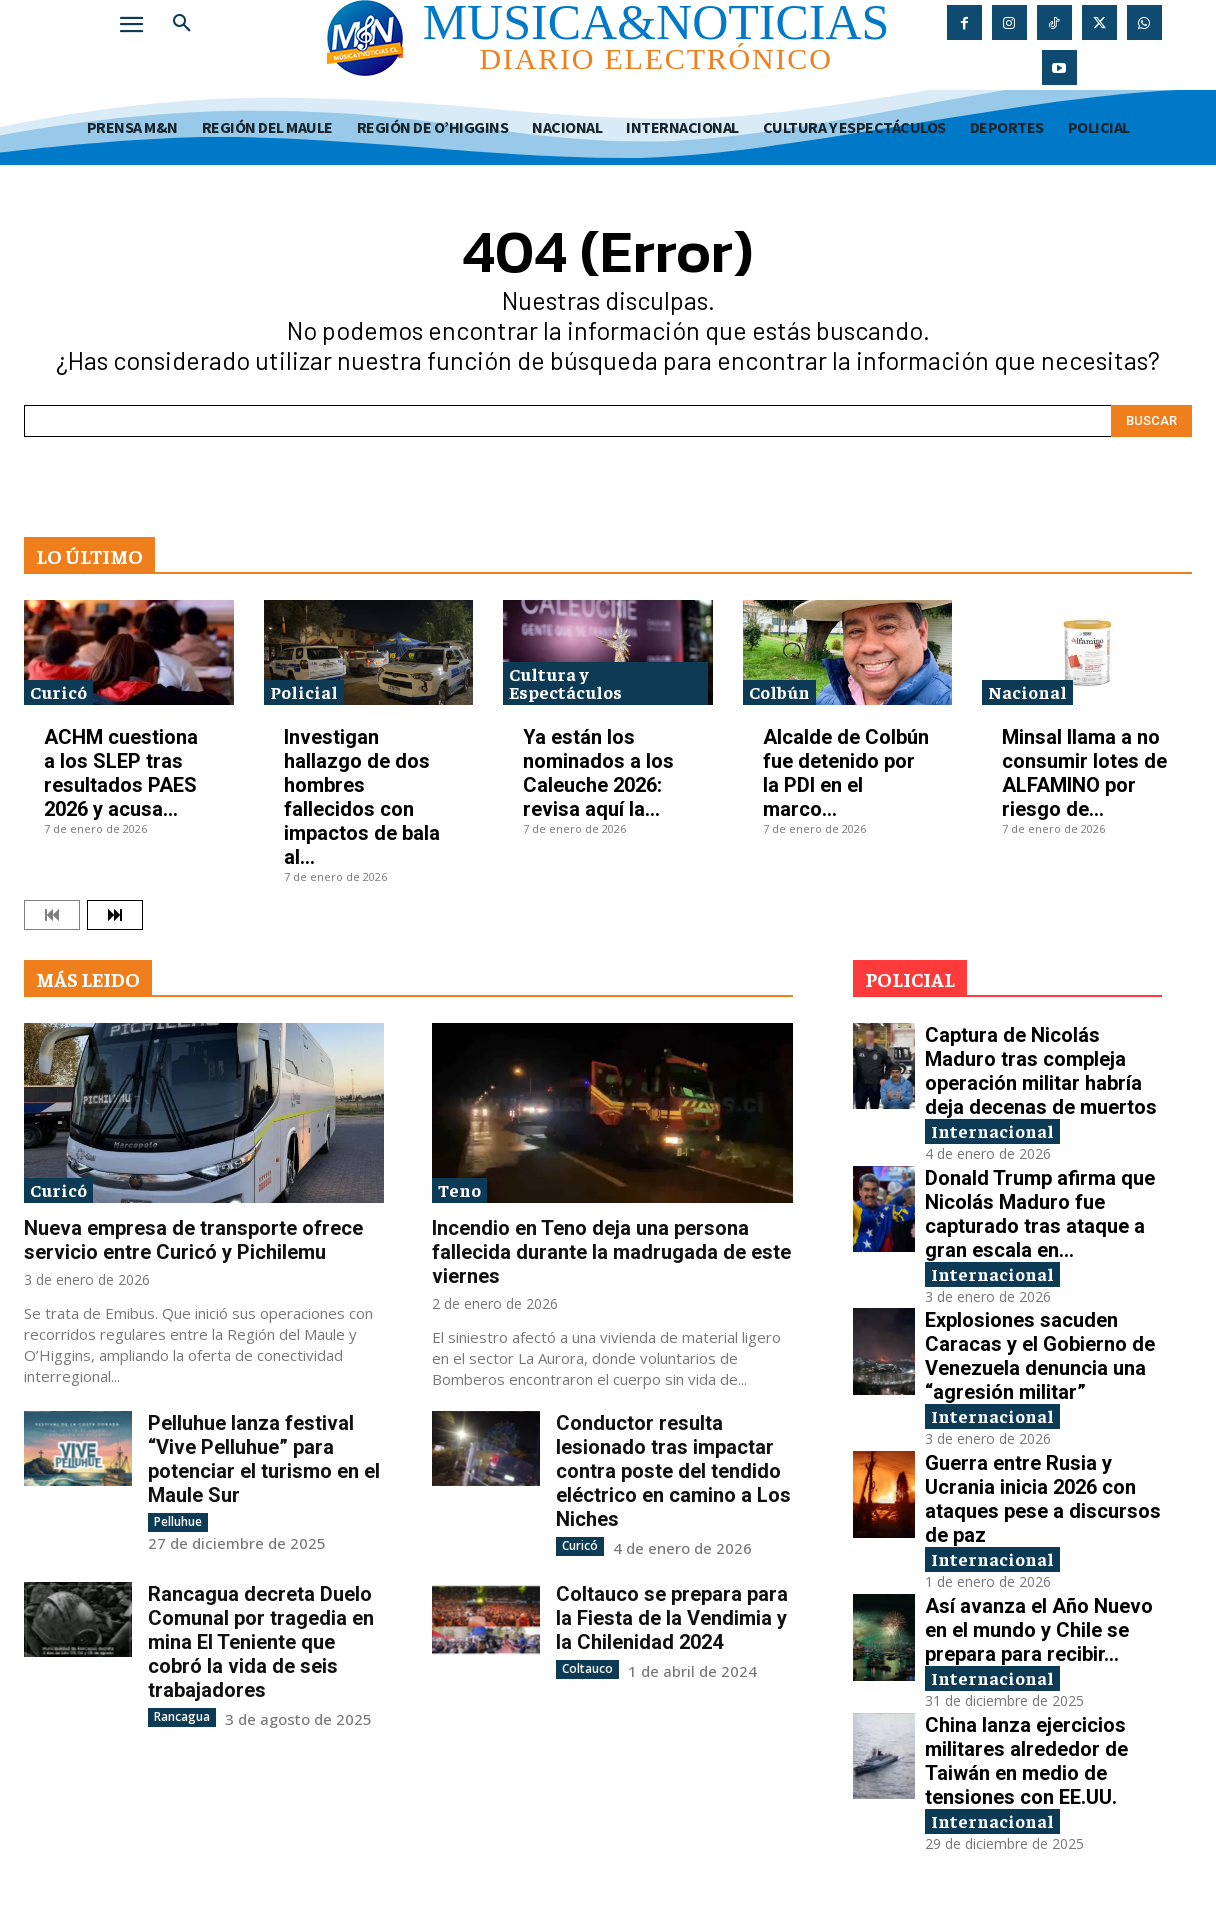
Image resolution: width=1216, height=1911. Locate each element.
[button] (182, 24)
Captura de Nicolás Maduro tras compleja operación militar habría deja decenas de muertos (1041, 1071)
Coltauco (587, 1668)
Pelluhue (178, 1521)
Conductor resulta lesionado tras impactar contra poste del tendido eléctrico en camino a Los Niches (673, 1471)
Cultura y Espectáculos (565, 682)
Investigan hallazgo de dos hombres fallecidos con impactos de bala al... (362, 797)
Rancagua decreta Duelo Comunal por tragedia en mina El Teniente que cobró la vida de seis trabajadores (261, 1642)
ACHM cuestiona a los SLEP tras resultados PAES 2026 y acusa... (121, 773)
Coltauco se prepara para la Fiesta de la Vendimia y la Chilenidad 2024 (672, 1618)
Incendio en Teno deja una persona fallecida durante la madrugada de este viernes (611, 1252)
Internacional (992, 1130)
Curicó (58, 691)
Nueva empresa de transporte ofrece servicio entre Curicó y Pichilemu (193, 1240)
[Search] (1151, 421)
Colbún (779, 691)
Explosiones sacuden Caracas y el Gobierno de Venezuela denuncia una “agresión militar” (1040, 1356)
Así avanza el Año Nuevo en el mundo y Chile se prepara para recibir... (1039, 1630)
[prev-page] (52, 915)
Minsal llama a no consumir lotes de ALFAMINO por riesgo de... (1084, 773)
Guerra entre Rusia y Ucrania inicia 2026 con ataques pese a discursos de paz (1043, 1499)
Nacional (1027, 691)
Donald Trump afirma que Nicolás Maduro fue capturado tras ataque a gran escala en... (1040, 1214)
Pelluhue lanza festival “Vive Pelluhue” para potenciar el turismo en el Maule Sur (264, 1459)
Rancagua (182, 1716)
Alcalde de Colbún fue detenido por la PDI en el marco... (846, 773)
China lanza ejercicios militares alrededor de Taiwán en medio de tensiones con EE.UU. (1026, 1761)
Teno (459, 1189)
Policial (304, 691)
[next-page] (115, 915)
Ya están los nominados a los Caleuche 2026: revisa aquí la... (598, 773)
